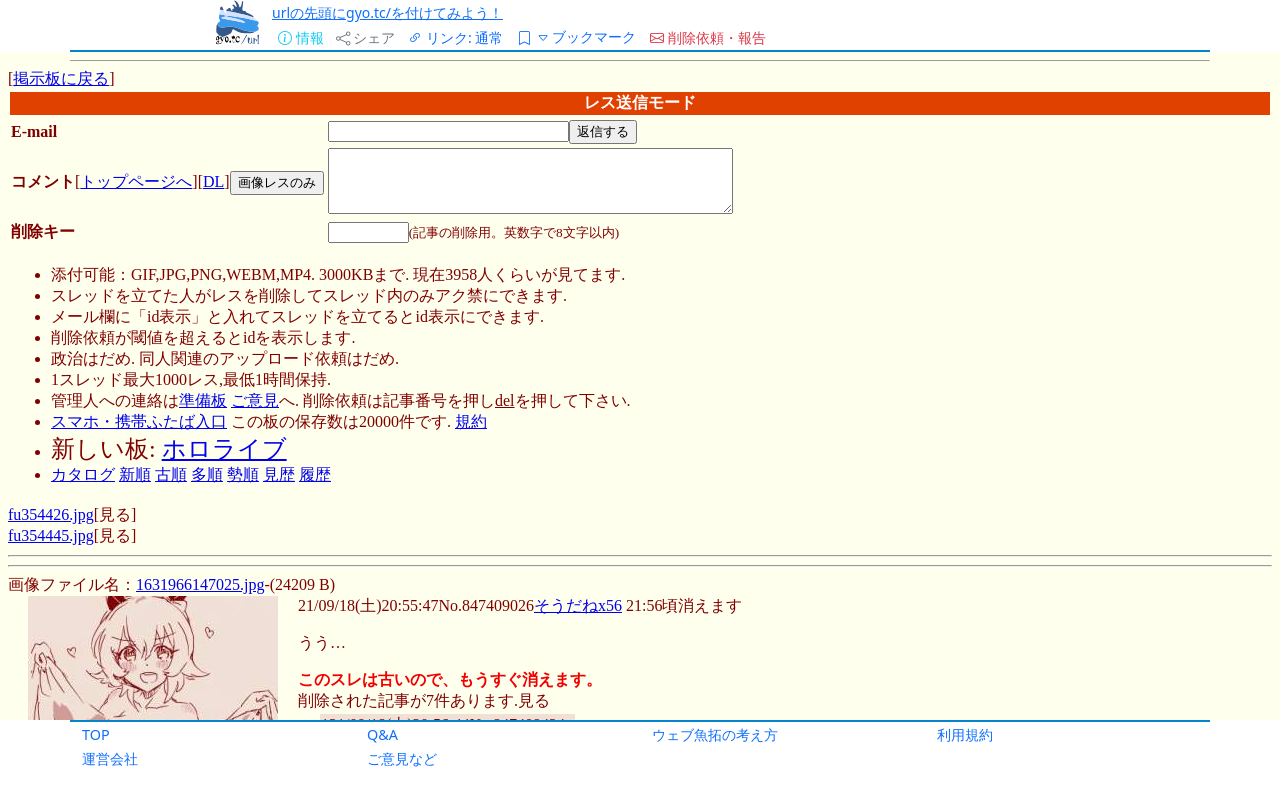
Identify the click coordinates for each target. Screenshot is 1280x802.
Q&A (382, 734)
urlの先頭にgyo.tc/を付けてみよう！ (387, 12)
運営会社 (110, 758)
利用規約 (965, 734)
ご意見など (402, 758)
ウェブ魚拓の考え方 (715, 734)
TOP (96, 734)
